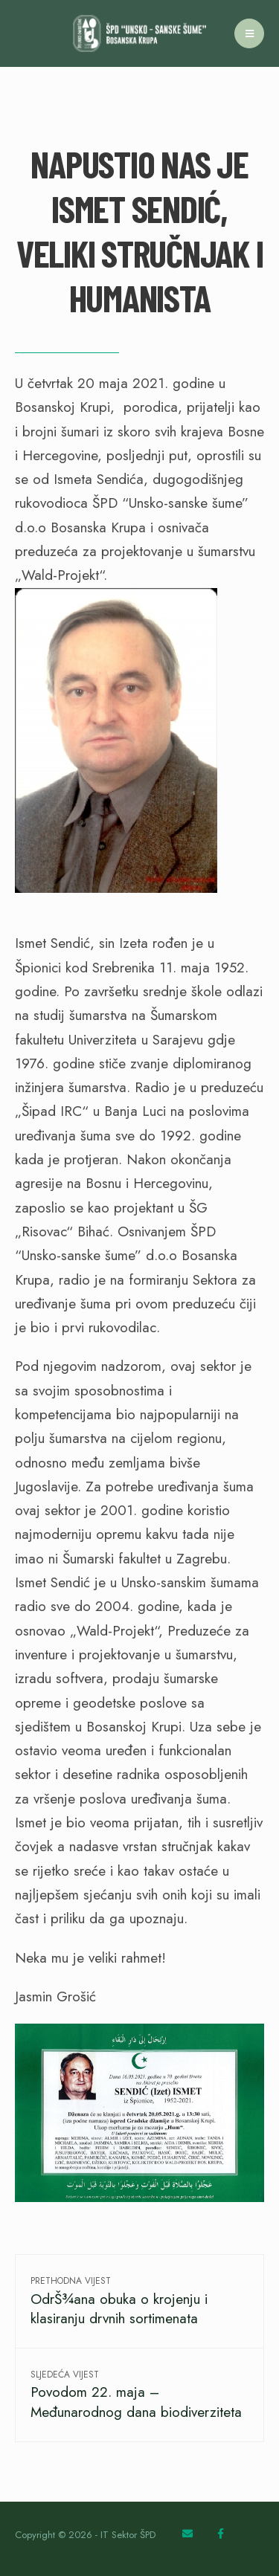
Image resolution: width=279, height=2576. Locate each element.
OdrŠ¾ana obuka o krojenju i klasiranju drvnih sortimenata (119, 2301)
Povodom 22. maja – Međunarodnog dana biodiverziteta (136, 2395)
